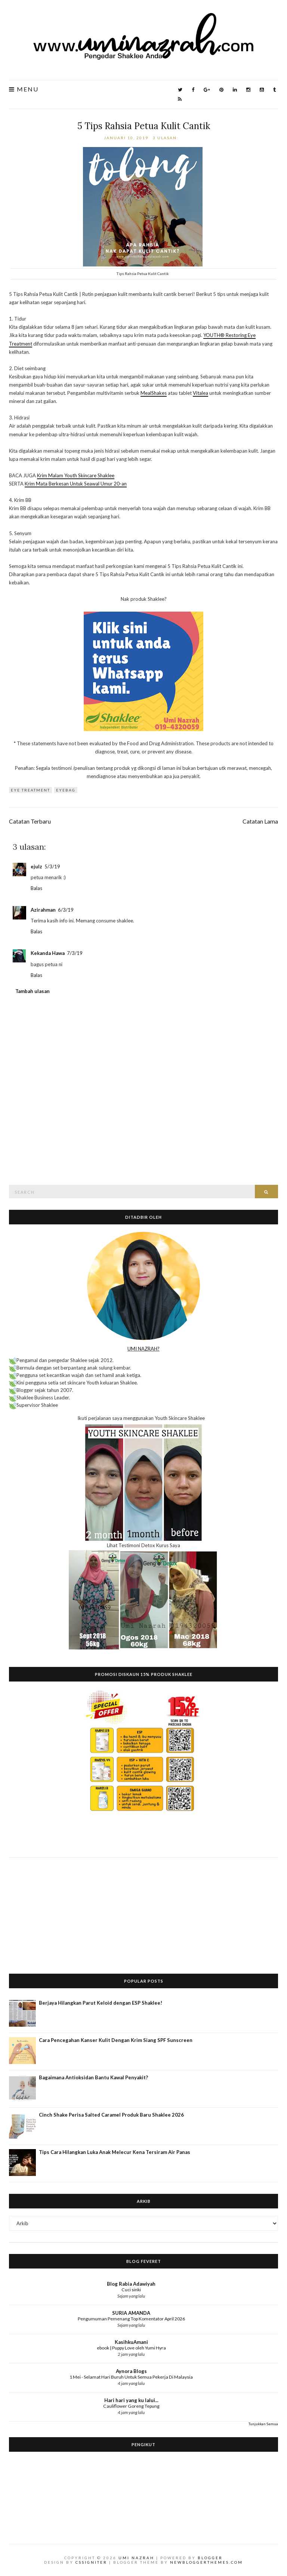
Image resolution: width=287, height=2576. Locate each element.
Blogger (210, 2557)
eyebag (65, 790)
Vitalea (200, 393)
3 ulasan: (166, 137)
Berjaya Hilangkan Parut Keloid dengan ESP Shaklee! (100, 2003)
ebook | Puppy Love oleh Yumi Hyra (131, 2348)
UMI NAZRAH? (143, 1349)
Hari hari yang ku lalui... (131, 2400)
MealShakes (154, 393)
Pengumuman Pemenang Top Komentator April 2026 (131, 2318)
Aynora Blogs (131, 2371)
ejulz (36, 866)
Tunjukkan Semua (263, 2424)
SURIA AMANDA (131, 2313)
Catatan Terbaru (30, 821)
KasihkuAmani (131, 2342)
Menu (23, 89)
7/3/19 (75, 953)
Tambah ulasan (32, 991)
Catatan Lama (260, 821)
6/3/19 (66, 910)
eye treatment (30, 790)
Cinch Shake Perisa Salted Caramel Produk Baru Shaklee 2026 (111, 2115)
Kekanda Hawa (48, 953)
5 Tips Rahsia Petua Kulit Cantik (143, 126)
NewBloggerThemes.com (206, 2562)
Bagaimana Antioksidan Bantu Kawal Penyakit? (93, 2077)
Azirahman (43, 910)
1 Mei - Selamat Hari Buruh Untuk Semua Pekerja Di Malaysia (131, 2377)
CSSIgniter (91, 2562)
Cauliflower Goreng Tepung (131, 2406)
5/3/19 (52, 866)
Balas (36, 888)
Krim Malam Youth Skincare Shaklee (75, 475)
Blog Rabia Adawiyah (131, 2284)
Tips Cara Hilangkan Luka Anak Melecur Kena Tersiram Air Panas (114, 2152)
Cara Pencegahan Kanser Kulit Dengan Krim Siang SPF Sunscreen (115, 2040)
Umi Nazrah (136, 2557)
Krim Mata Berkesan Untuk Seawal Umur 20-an (76, 484)
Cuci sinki (131, 2289)
